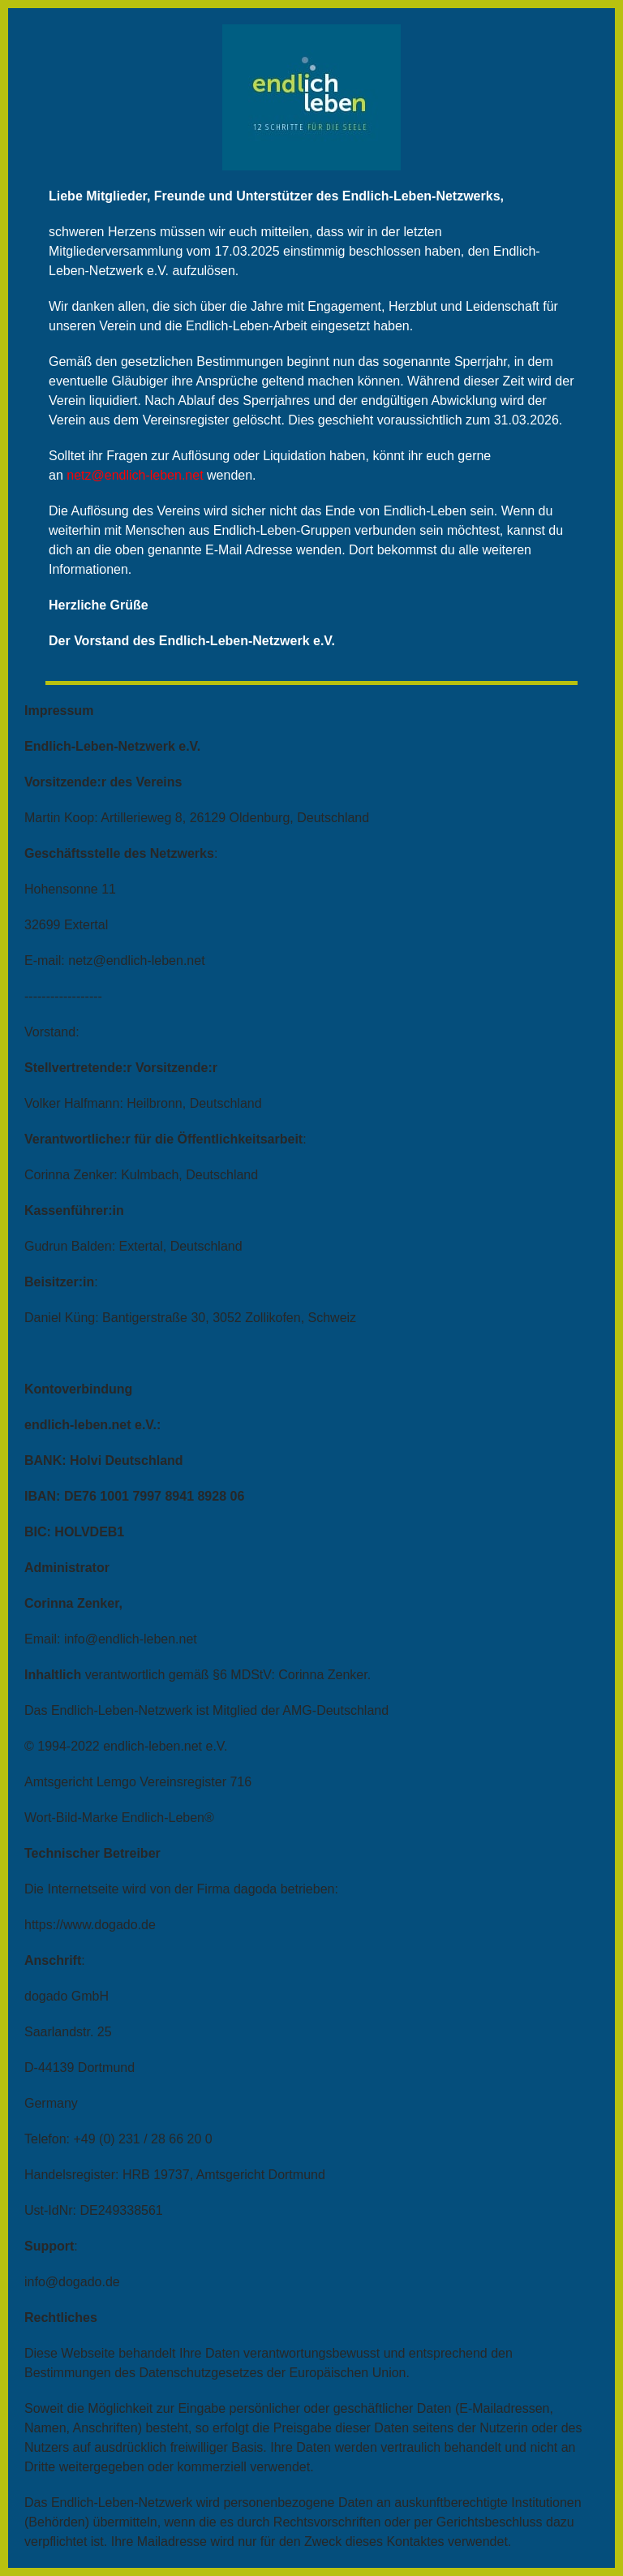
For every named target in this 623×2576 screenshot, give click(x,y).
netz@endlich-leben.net (135, 475)
